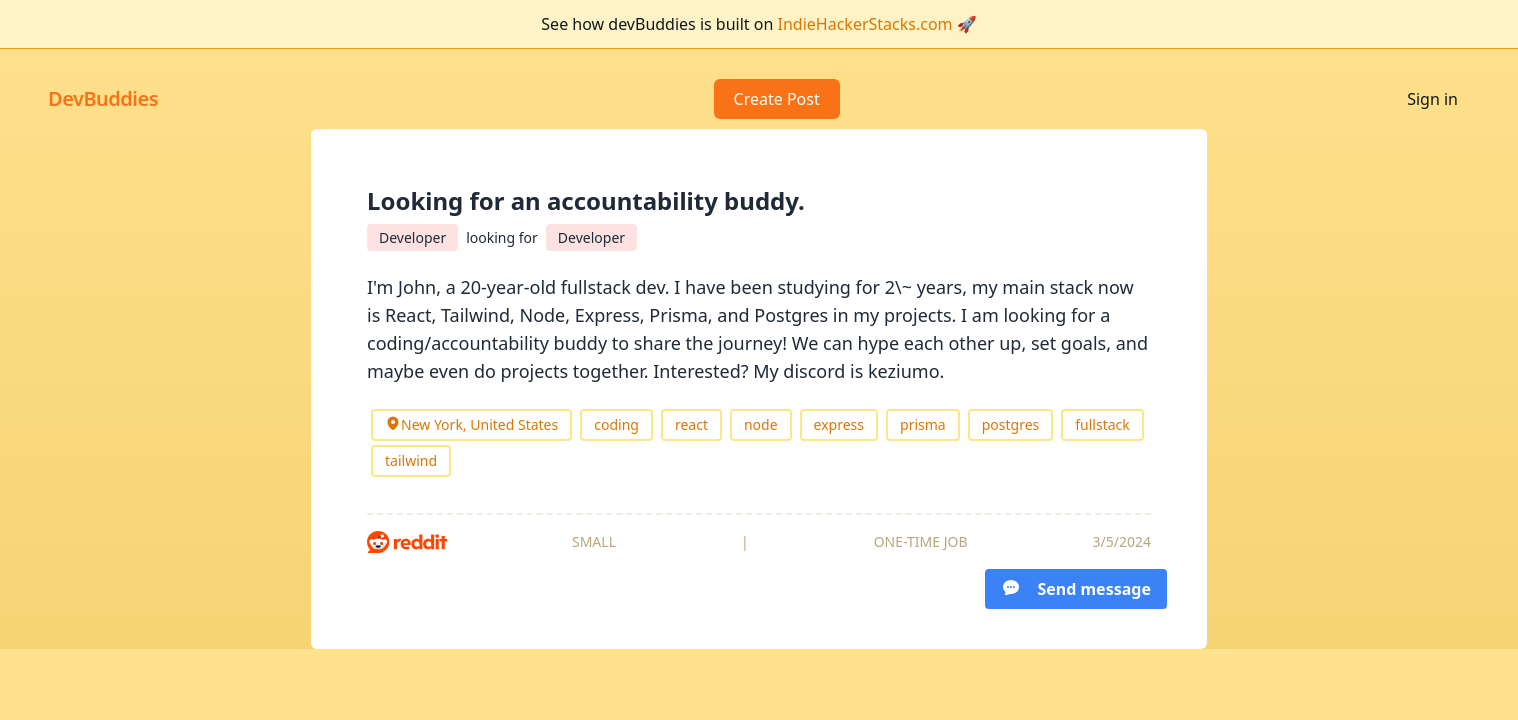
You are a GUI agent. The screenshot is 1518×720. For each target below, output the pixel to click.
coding (616, 424)
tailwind (411, 460)
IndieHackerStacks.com (865, 24)
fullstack (1102, 424)
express (839, 424)
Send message (1076, 588)
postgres (1011, 424)
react (691, 424)
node (761, 424)
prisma (923, 424)
